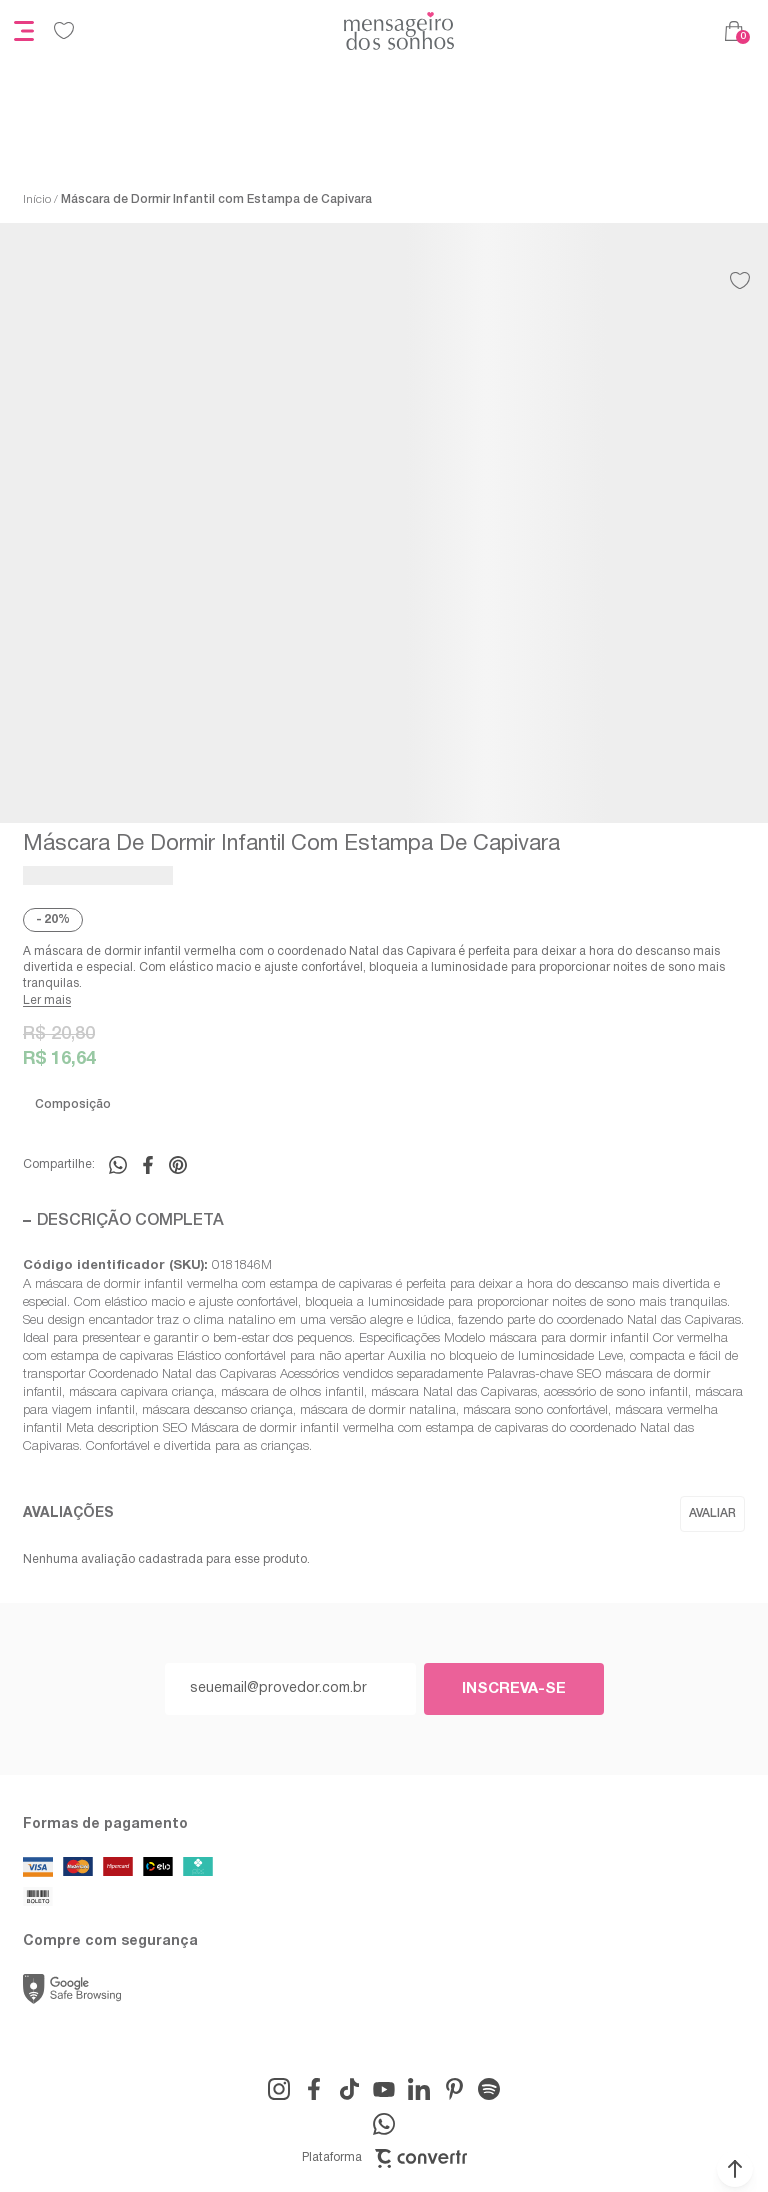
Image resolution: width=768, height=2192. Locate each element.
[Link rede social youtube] (384, 2089)
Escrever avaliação (712, 1514)
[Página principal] (399, 31)
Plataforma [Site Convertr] (384, 2158)
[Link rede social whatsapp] (384, 2124)
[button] (735, 2169)
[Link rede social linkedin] (419, 2089)
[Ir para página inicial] (37, 200)
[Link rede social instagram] (279, 2089)
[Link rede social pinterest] (454, 2089)
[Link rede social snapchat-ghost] (489, 2089)
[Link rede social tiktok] (349, 2089)
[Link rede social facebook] (314, 2089)
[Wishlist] (64, 31)
